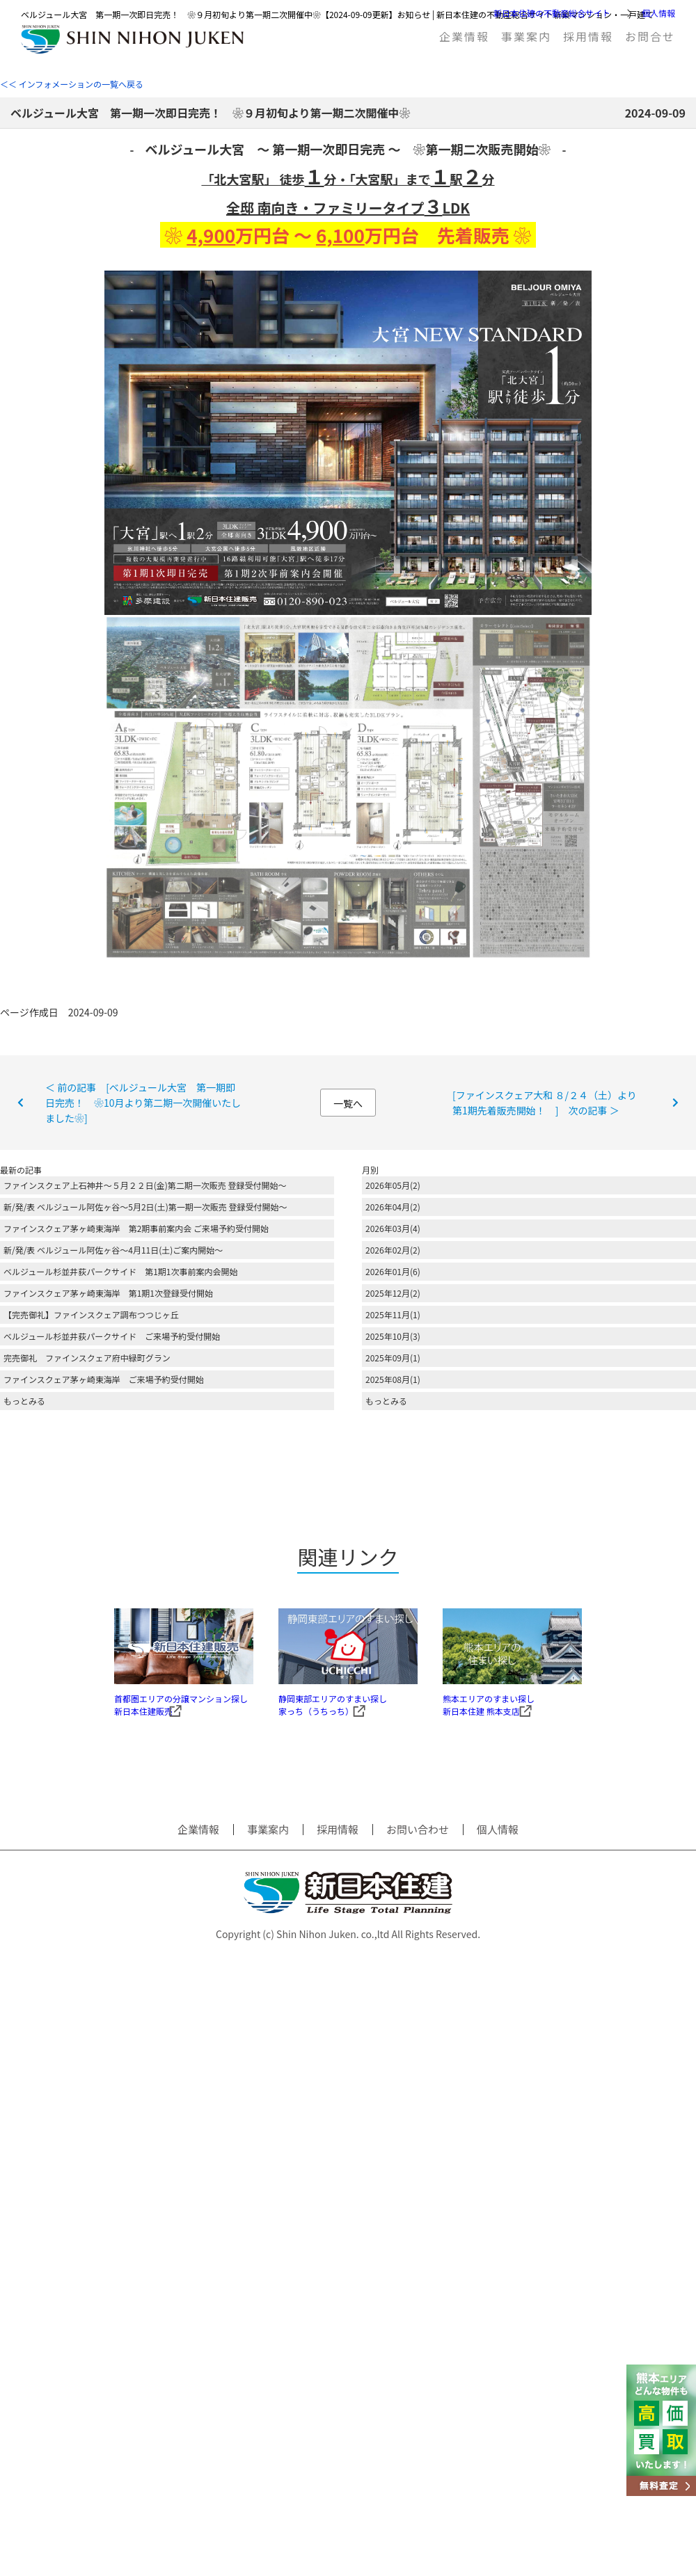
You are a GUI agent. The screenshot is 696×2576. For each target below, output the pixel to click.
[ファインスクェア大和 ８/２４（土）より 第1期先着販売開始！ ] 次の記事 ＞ (549, 1102)
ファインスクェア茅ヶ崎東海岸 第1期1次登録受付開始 (108, 1293)
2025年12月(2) (392, 1293)
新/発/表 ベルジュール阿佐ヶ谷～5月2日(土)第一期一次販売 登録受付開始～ (145, 1207)
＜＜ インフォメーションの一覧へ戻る (71, 84)
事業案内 (526, 36)
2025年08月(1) (392, 1379)
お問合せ (650, 36)
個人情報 (658, 13)
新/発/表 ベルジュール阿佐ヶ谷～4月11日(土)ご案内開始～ (113, 1250)
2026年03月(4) (392, 1228)
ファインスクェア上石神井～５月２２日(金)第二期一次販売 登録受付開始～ (144, 1185)
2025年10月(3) (392, 1336)
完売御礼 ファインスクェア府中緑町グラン (87, 1357)
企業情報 (464, 36)
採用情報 (588, 36)
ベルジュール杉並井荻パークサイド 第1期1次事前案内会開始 (120, 1271)
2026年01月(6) (392, 1271)
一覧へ (348, 1103)
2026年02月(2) (392, 1250)
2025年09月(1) (392, 1357)
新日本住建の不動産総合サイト (551, 13)
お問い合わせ (417, 1847)
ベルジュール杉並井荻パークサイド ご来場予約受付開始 (111, 1336)
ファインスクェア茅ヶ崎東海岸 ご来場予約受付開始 (103, 1379)
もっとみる (24, 1401)
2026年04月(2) (392, 1207)
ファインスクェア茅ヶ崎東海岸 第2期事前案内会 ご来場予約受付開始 (136, 1228)
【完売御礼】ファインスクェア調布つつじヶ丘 (91, 1314)
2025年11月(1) (392, 1314)
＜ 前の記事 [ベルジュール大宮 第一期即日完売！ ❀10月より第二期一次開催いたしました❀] (143, 1102)
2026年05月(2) (392, 1185)
